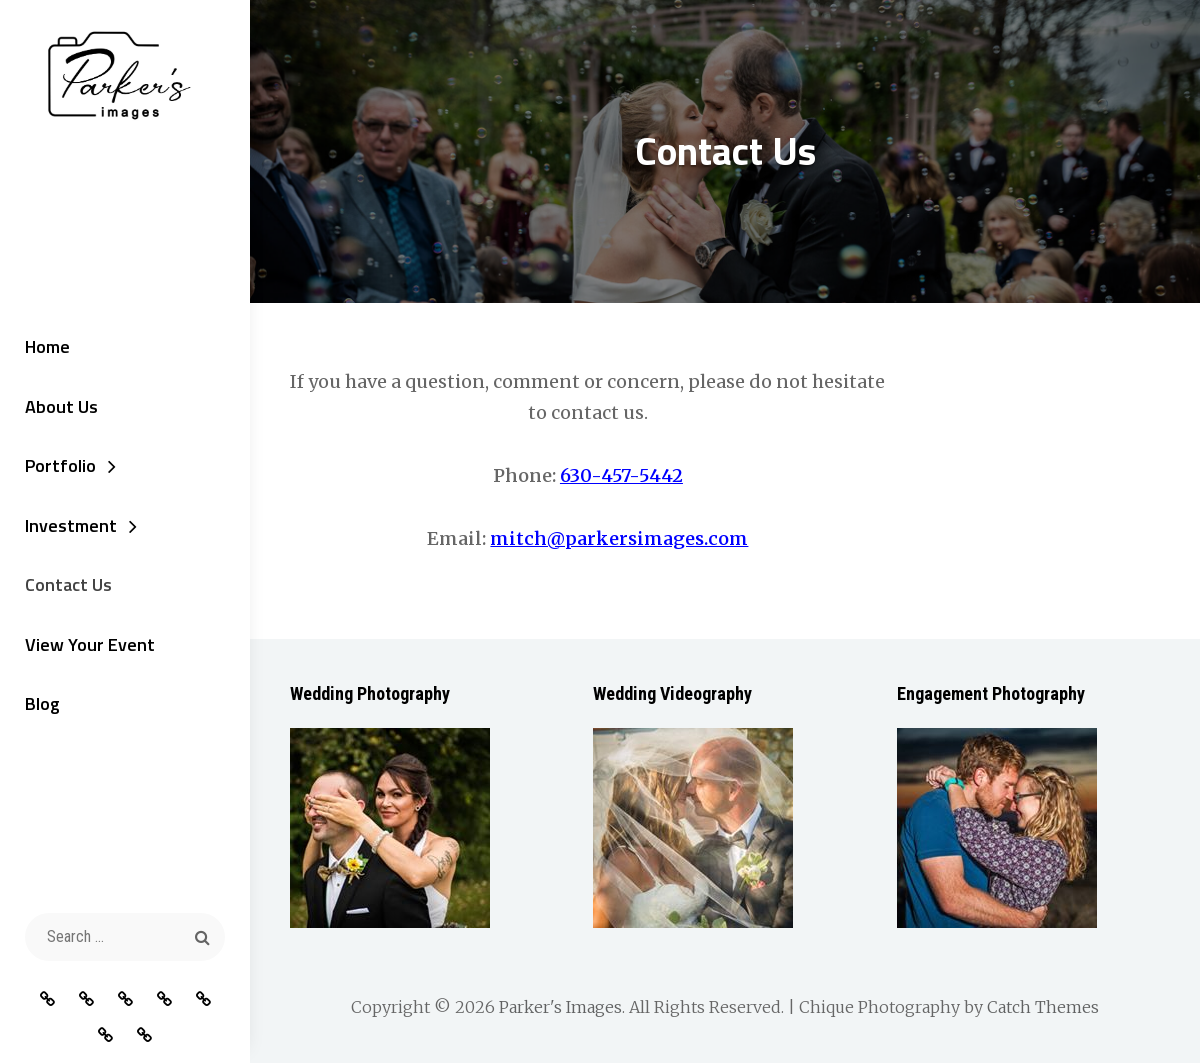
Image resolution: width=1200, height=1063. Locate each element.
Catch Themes (1043, 1007)
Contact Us (68, 584)
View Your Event (90, 644)
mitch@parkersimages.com (619, 538)
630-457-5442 (621, 475)
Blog (42, 703)
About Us (61, 406)
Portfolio (60, 465)
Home (47, 346)
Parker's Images (560, 1007)
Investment (71, 525)
